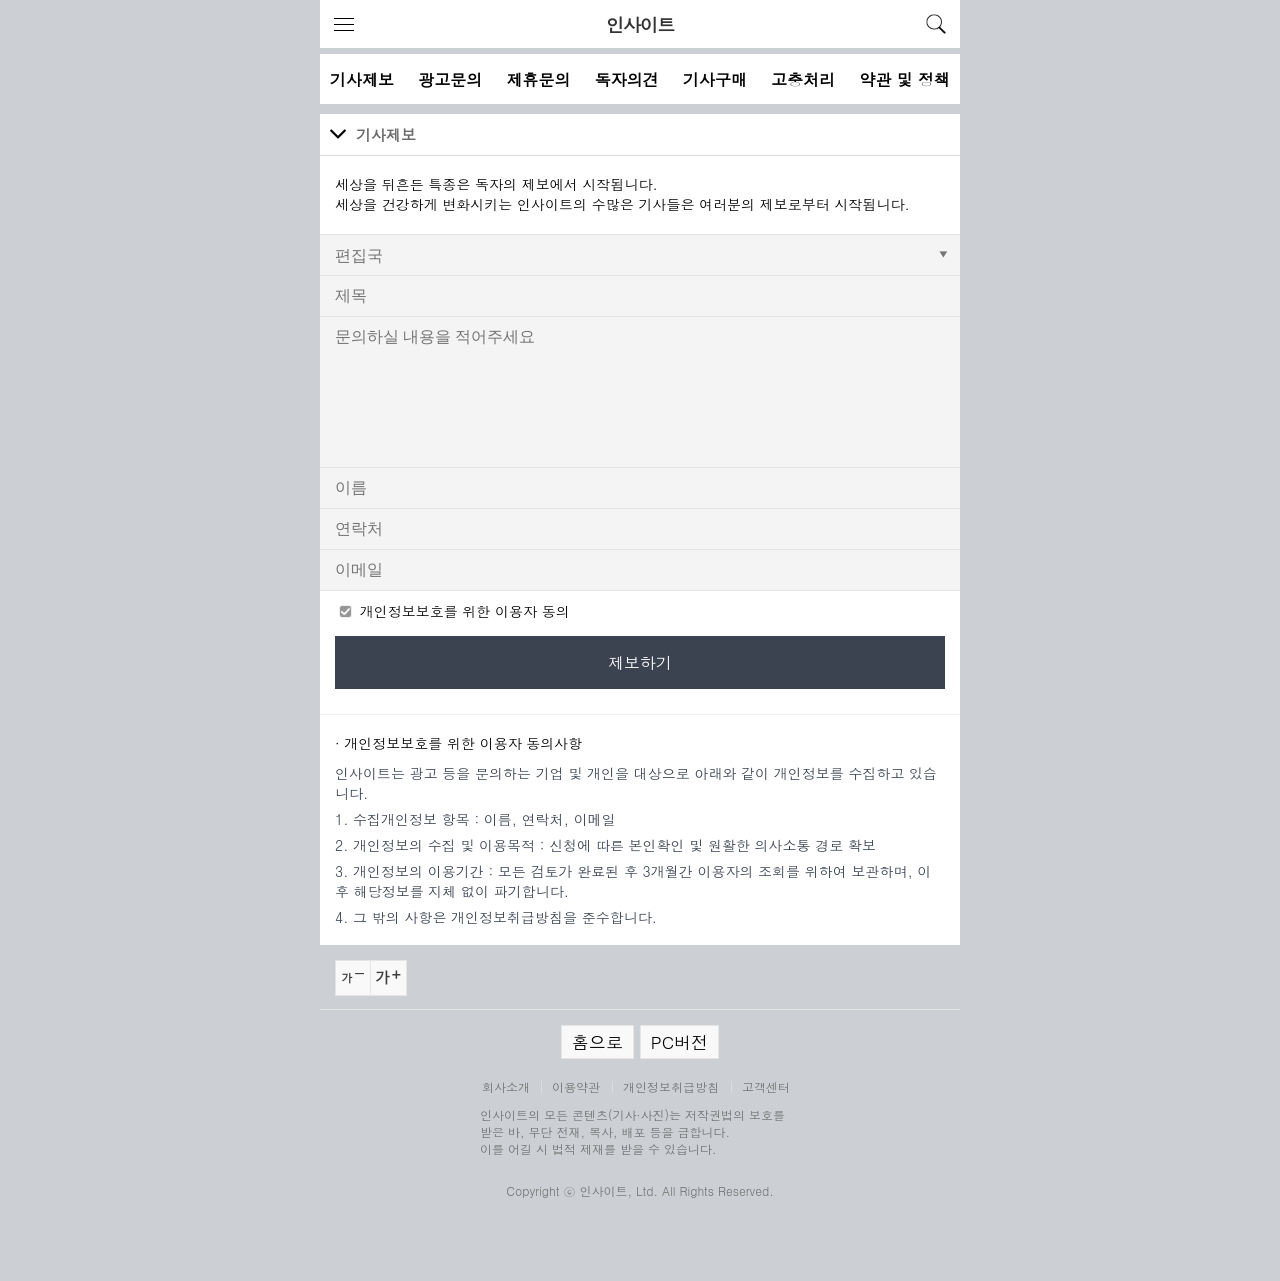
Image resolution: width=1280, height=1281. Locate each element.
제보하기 (640, 662)
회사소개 (506, 1086)
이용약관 (576, 1086)
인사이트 (640, 24)
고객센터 (766, 1086)
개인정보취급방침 (671, 1086)
